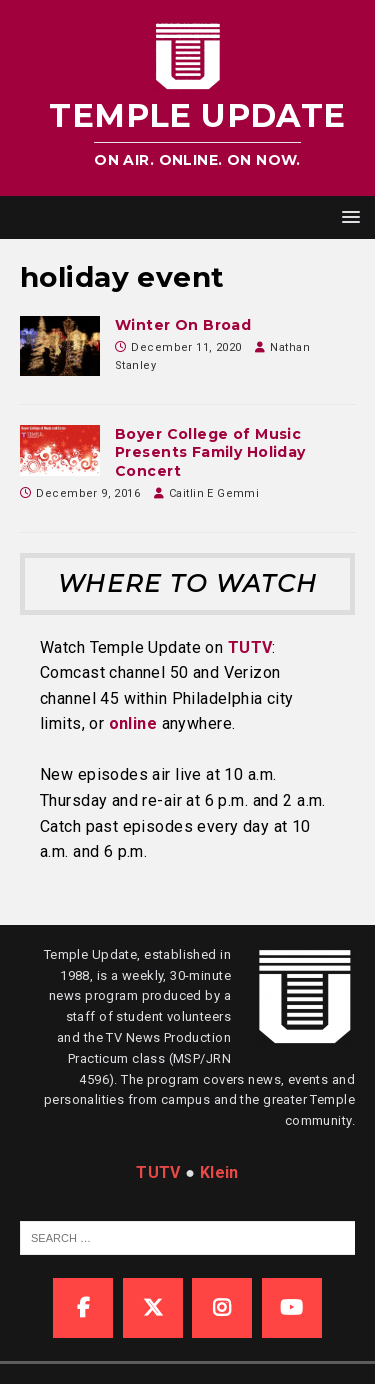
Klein (219, 1172)
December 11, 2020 (186, 347)
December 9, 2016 (88, 493)
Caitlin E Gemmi (214, 493)
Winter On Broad (183, 325)
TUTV (250, 647)
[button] (347, 216)
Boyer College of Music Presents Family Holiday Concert (210, 452)
